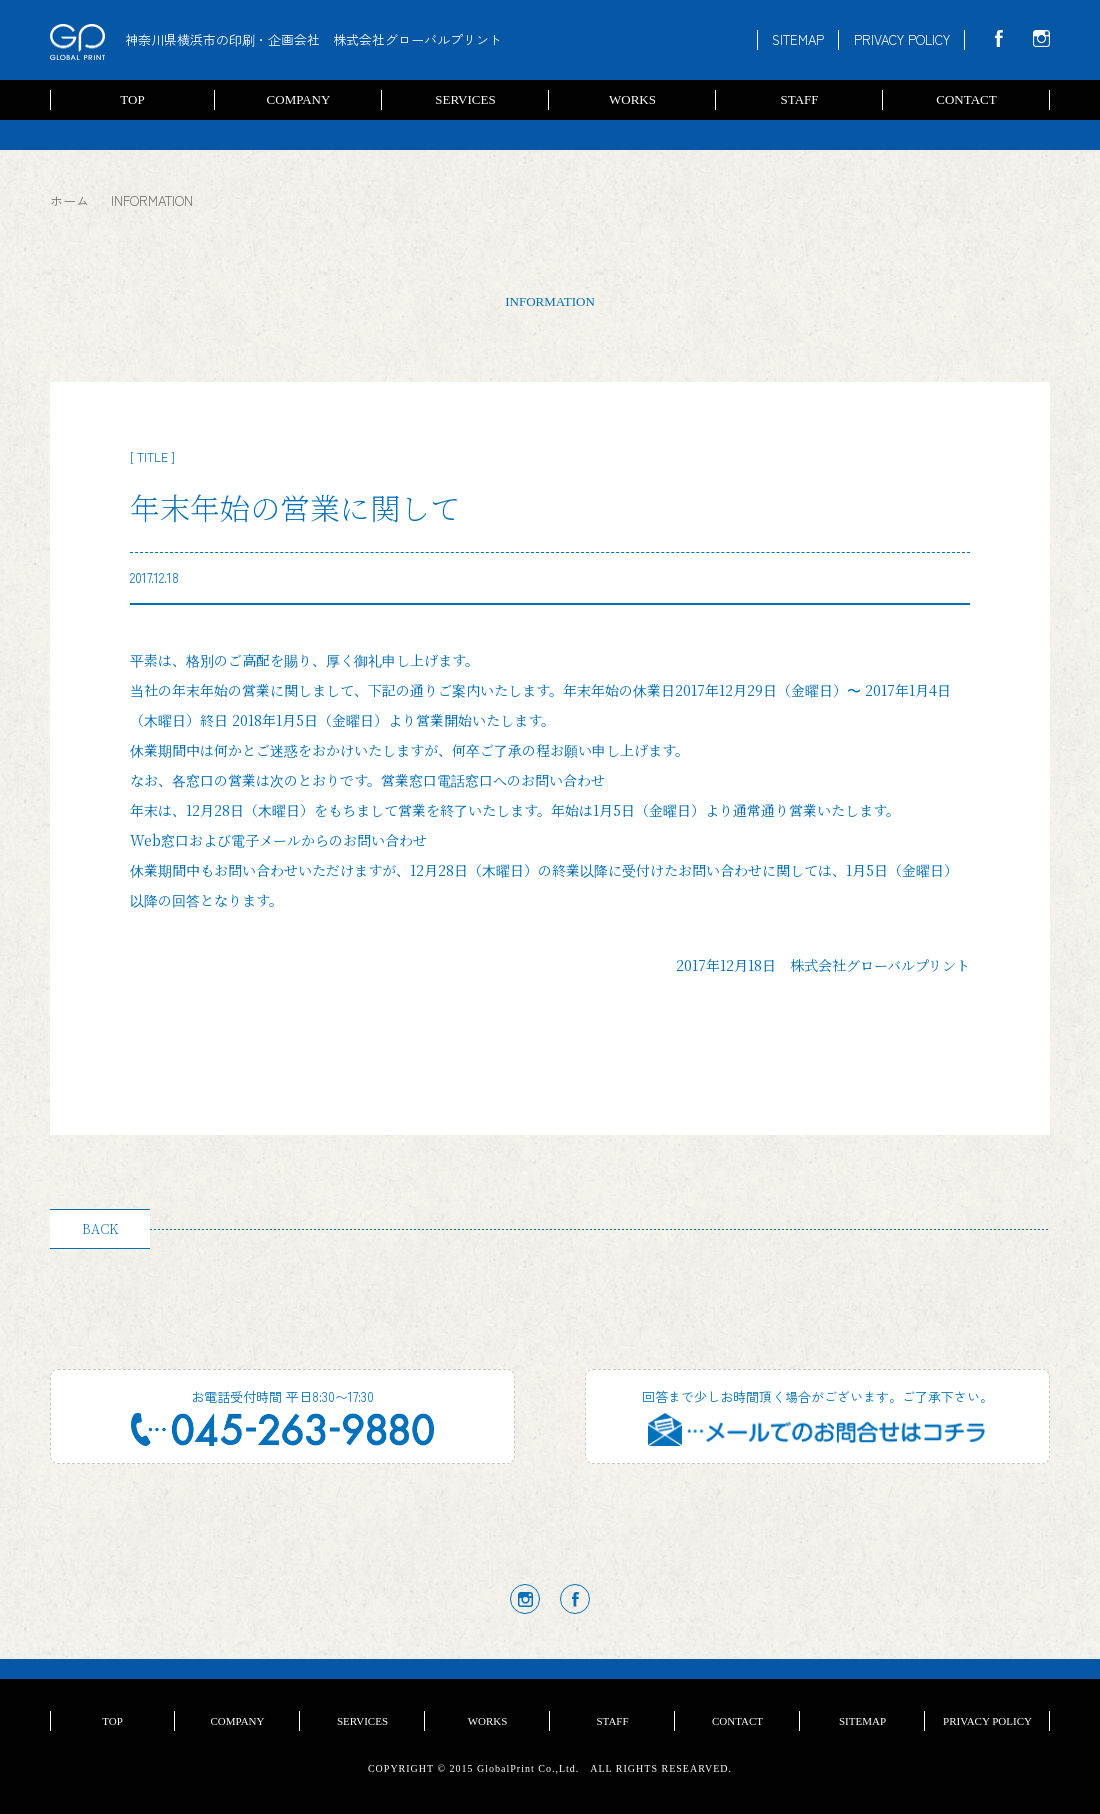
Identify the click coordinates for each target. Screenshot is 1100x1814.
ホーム (69, 200)
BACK (100, 1228)
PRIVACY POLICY (902, 39)
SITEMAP (798, 39)
